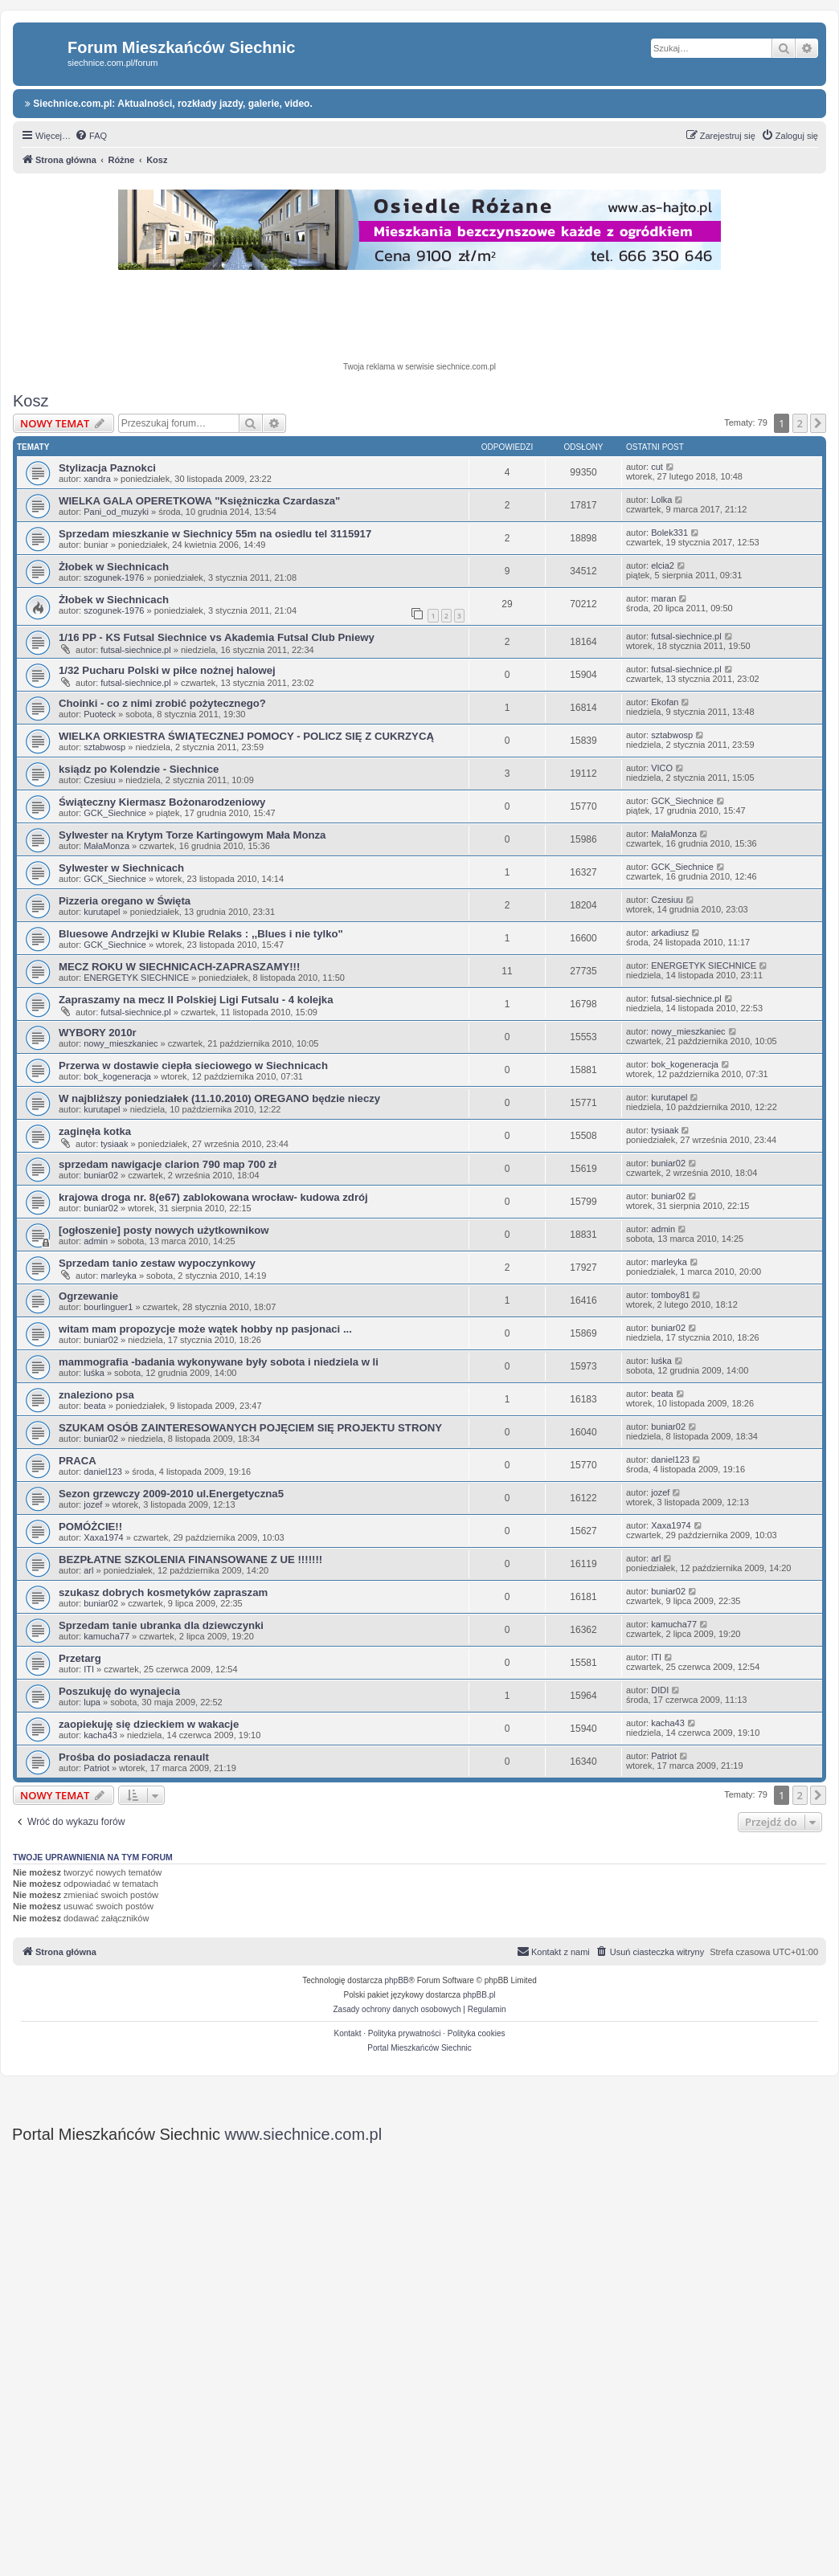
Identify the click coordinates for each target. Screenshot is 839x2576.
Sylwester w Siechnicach (121, 868)
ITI (89, 1669)
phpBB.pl (479, 1994)
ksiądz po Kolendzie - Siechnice (139, 769)
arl (88, 1570)
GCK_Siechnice (115, 813)
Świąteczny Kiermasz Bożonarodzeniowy (162, 802)
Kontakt (348, 2033)
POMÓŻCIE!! (90, 1527)
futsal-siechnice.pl (135, 650)
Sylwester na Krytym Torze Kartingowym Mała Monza (192, 835)
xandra (97, 479)
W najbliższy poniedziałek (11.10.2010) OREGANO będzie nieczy (219, 1098)
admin (96, 1241)
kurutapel (102, 912)
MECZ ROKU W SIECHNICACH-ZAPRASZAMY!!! (179, 967)
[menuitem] (91, 135)
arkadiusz (670, 932)
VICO (662, 768)
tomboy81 (670, 1295)
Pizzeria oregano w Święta (124, 901)
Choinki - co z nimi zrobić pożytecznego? (162, 703)
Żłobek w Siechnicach (114, 567)
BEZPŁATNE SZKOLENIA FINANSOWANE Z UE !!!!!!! (190, 1559)
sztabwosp (104, 747)
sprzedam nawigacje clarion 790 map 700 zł (167, 1164)
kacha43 (100, 1735)
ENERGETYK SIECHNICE (136, 977)
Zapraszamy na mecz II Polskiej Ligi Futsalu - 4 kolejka (196, 1000)
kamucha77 (106, 1636)
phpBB (397, 1980)
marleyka (118, 1275)
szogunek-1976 (114, 577)
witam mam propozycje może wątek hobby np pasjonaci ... (205, 1329)
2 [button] (800, 423)
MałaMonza (106, 846)
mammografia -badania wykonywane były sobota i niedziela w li (219, 1362)
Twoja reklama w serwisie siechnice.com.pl (419, 366)
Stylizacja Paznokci (107, 468)
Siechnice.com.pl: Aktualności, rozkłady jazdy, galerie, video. (169, 103)
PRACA (77, 1461)
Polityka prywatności (404, 2033)
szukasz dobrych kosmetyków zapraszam (163, 1592)
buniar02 (101, 1175)
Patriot (96, 1768)
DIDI (660, 1690)
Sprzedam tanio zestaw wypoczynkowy (157, 1263)
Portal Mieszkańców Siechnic (419, 2047)
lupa (92, 1702)
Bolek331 (669, 532)
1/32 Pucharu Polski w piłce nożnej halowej (167, 670)
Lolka (661, 499)
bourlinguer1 (108, 1307)
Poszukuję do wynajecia (119, 1691)
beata (95, 1405)
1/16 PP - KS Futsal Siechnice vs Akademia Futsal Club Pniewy (216, 637)
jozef (93, 1504)
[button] (818, 423)
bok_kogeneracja (117, 1076)
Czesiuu (100, 780)
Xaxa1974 (104, 1537)
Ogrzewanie (88, 1296)
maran (663, 598)
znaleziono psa (96, 1395)
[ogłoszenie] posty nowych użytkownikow (164, 1230)
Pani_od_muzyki (116, 511)
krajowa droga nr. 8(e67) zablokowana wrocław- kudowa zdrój (213, 1197)
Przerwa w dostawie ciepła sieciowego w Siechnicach (193, 1065)
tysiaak (114, 1144)
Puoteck (100, 714)
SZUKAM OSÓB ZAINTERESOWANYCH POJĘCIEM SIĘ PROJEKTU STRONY (250, 1428)
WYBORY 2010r (98, 1033)
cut (657, 467)
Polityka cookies (476, 2033)
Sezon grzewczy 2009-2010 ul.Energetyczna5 (171, 1494)
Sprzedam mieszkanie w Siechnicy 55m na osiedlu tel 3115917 (215, 534)
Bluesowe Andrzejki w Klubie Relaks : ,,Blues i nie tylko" (201, 934)
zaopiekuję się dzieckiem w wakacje (149, 1724)
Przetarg (80, 1658)
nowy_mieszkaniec (121, 1043)
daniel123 (103, 1471)
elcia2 (662, 565)
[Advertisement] (419, 318)
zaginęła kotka (95, 1131)
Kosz (30, 401)
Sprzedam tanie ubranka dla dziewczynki (161, 1625)
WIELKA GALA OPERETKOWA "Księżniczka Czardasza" (199, 501)
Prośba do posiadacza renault (134, 1757)
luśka (94, 1373)
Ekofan (664, 702)
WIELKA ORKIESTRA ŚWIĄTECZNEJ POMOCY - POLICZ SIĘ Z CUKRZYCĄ (246, 736)
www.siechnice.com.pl (304, 2134)
